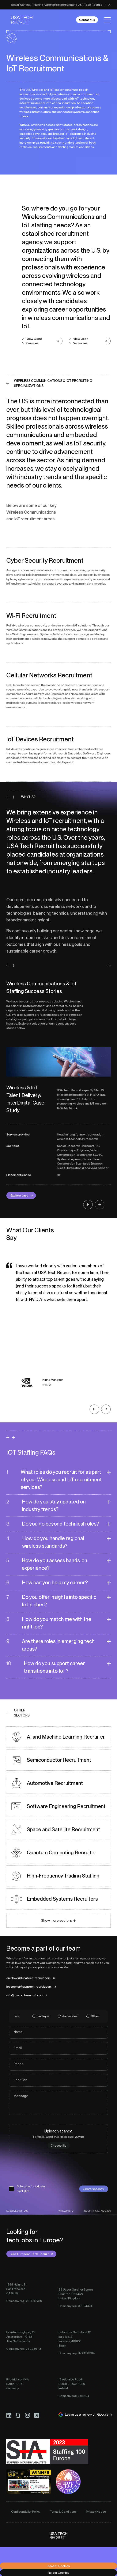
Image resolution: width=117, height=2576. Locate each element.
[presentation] (41, 2171)
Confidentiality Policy (25, 2511)
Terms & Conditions (63, 2511)
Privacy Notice (96, 2511)
